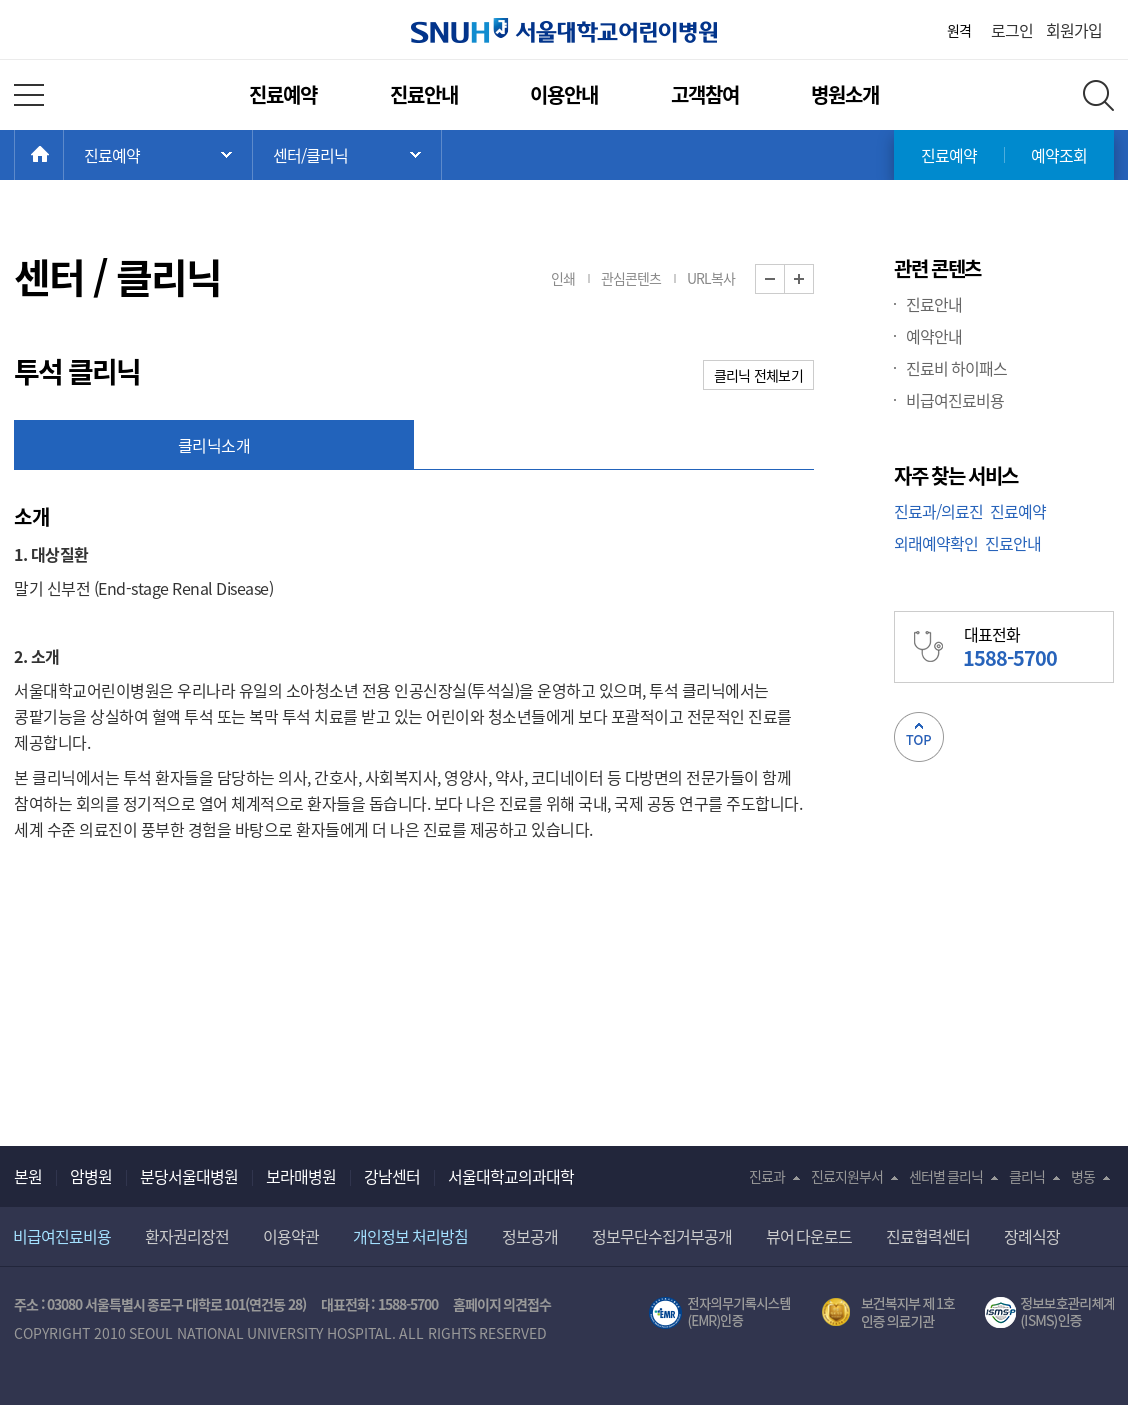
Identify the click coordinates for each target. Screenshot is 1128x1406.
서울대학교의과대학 (511, 1176)
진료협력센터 (928, 1236)
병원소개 (845, 94)
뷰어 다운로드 (809, 1236)
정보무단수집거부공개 (662, 1236)
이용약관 (291, 1236)
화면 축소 (784, 279)
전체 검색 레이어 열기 (1098, 95)
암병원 (91, 1176)
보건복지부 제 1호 (888, 1313)
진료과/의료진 (938, 511)
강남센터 (392, 1176)
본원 (28, 1176)
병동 (1083, 1176)
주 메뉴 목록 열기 (158, 155)
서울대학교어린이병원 (564, 30)
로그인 (1012, 30)
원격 (959, 30)
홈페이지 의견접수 (502, 1304)
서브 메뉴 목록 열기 (347, 155)
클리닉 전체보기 (758, 375)
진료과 (767, 1176)
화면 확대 (813, 279)
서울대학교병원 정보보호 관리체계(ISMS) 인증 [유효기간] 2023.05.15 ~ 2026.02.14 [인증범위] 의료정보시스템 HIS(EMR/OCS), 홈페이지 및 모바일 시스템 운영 (1049, 1313)
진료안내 (424, 94)
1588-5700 (408, 1304)
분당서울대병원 (189, 1176)
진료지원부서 (847, 1176)
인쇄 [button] (563, 278)
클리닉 (1027, 1176)
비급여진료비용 (955, 400)
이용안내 (564, 94)
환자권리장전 (187, 1236)
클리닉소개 (214, 445)
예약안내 (934, 336)
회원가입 (1074, 30)
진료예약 (283, 94)
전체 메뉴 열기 (29, 95)
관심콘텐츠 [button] (631, 278)
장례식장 (1032, 1236)
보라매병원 (301, 1176)
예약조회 (1059, 155)
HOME (63, 155)
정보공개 (530, 1236)
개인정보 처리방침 (410, 1236)
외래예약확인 (936, 543)
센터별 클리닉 (946, 1176)
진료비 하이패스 (956, 368)
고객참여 (705, 94)
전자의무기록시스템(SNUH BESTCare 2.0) (720, 1313)
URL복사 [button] (711, 278)
